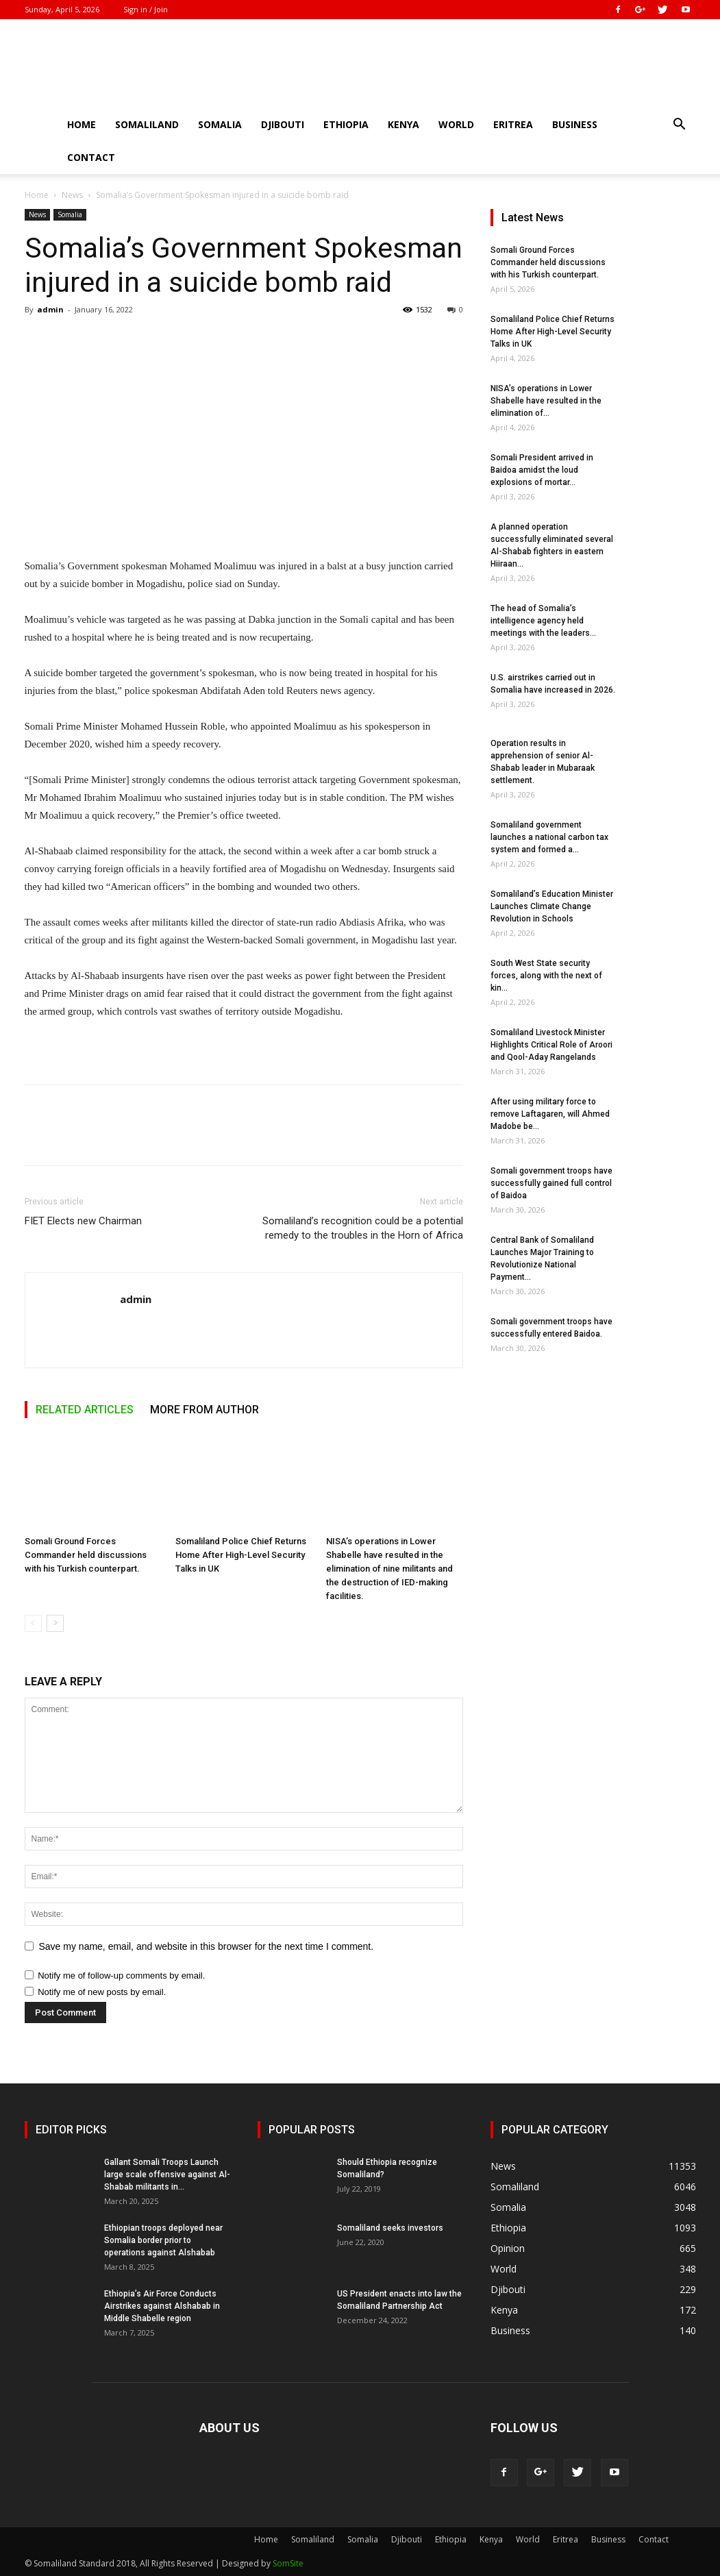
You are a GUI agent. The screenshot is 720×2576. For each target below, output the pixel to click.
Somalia (220, 124)
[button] (679, 125)
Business (574, 124)
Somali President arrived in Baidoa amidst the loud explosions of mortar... (542, 470)
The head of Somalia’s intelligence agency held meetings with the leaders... (543, 621)
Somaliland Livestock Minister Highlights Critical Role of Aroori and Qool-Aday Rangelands (551, 1045)
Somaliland (147, 124)
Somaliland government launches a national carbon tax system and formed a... (549, 837)
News (72, 195)
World (456, 124)
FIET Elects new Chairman (83, 1221)
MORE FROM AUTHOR (204, 1409)
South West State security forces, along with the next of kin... (546, 975)
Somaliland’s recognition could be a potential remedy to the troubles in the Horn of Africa (362, 1228)
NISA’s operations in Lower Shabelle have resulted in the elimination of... (546, 401)
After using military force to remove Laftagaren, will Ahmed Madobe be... (550, 1114)
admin (50, 309)
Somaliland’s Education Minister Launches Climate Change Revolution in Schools (552, 906)
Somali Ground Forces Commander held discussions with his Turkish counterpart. (86, 1555)
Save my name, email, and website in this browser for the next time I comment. (206, 1946)
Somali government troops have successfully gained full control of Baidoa (551, 1183)
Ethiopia (346, 124)
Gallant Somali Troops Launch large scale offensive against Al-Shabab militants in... (167, 2174)
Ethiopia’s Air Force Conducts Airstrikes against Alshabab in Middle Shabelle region (162, 2306)
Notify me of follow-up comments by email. (121, 1975)
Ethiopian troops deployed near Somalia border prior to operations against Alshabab (163, 2240)
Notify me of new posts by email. (102, 1992)
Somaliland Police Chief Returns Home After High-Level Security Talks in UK (240, 1555)
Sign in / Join (145, 9)
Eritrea (513, 124)
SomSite (288, 2563)
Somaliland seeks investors (390, 2228)
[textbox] (244, 788)
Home (81, 124)
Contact (91, 157)
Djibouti (282, 124)
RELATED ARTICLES (85, 1409)
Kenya (403, 124)
